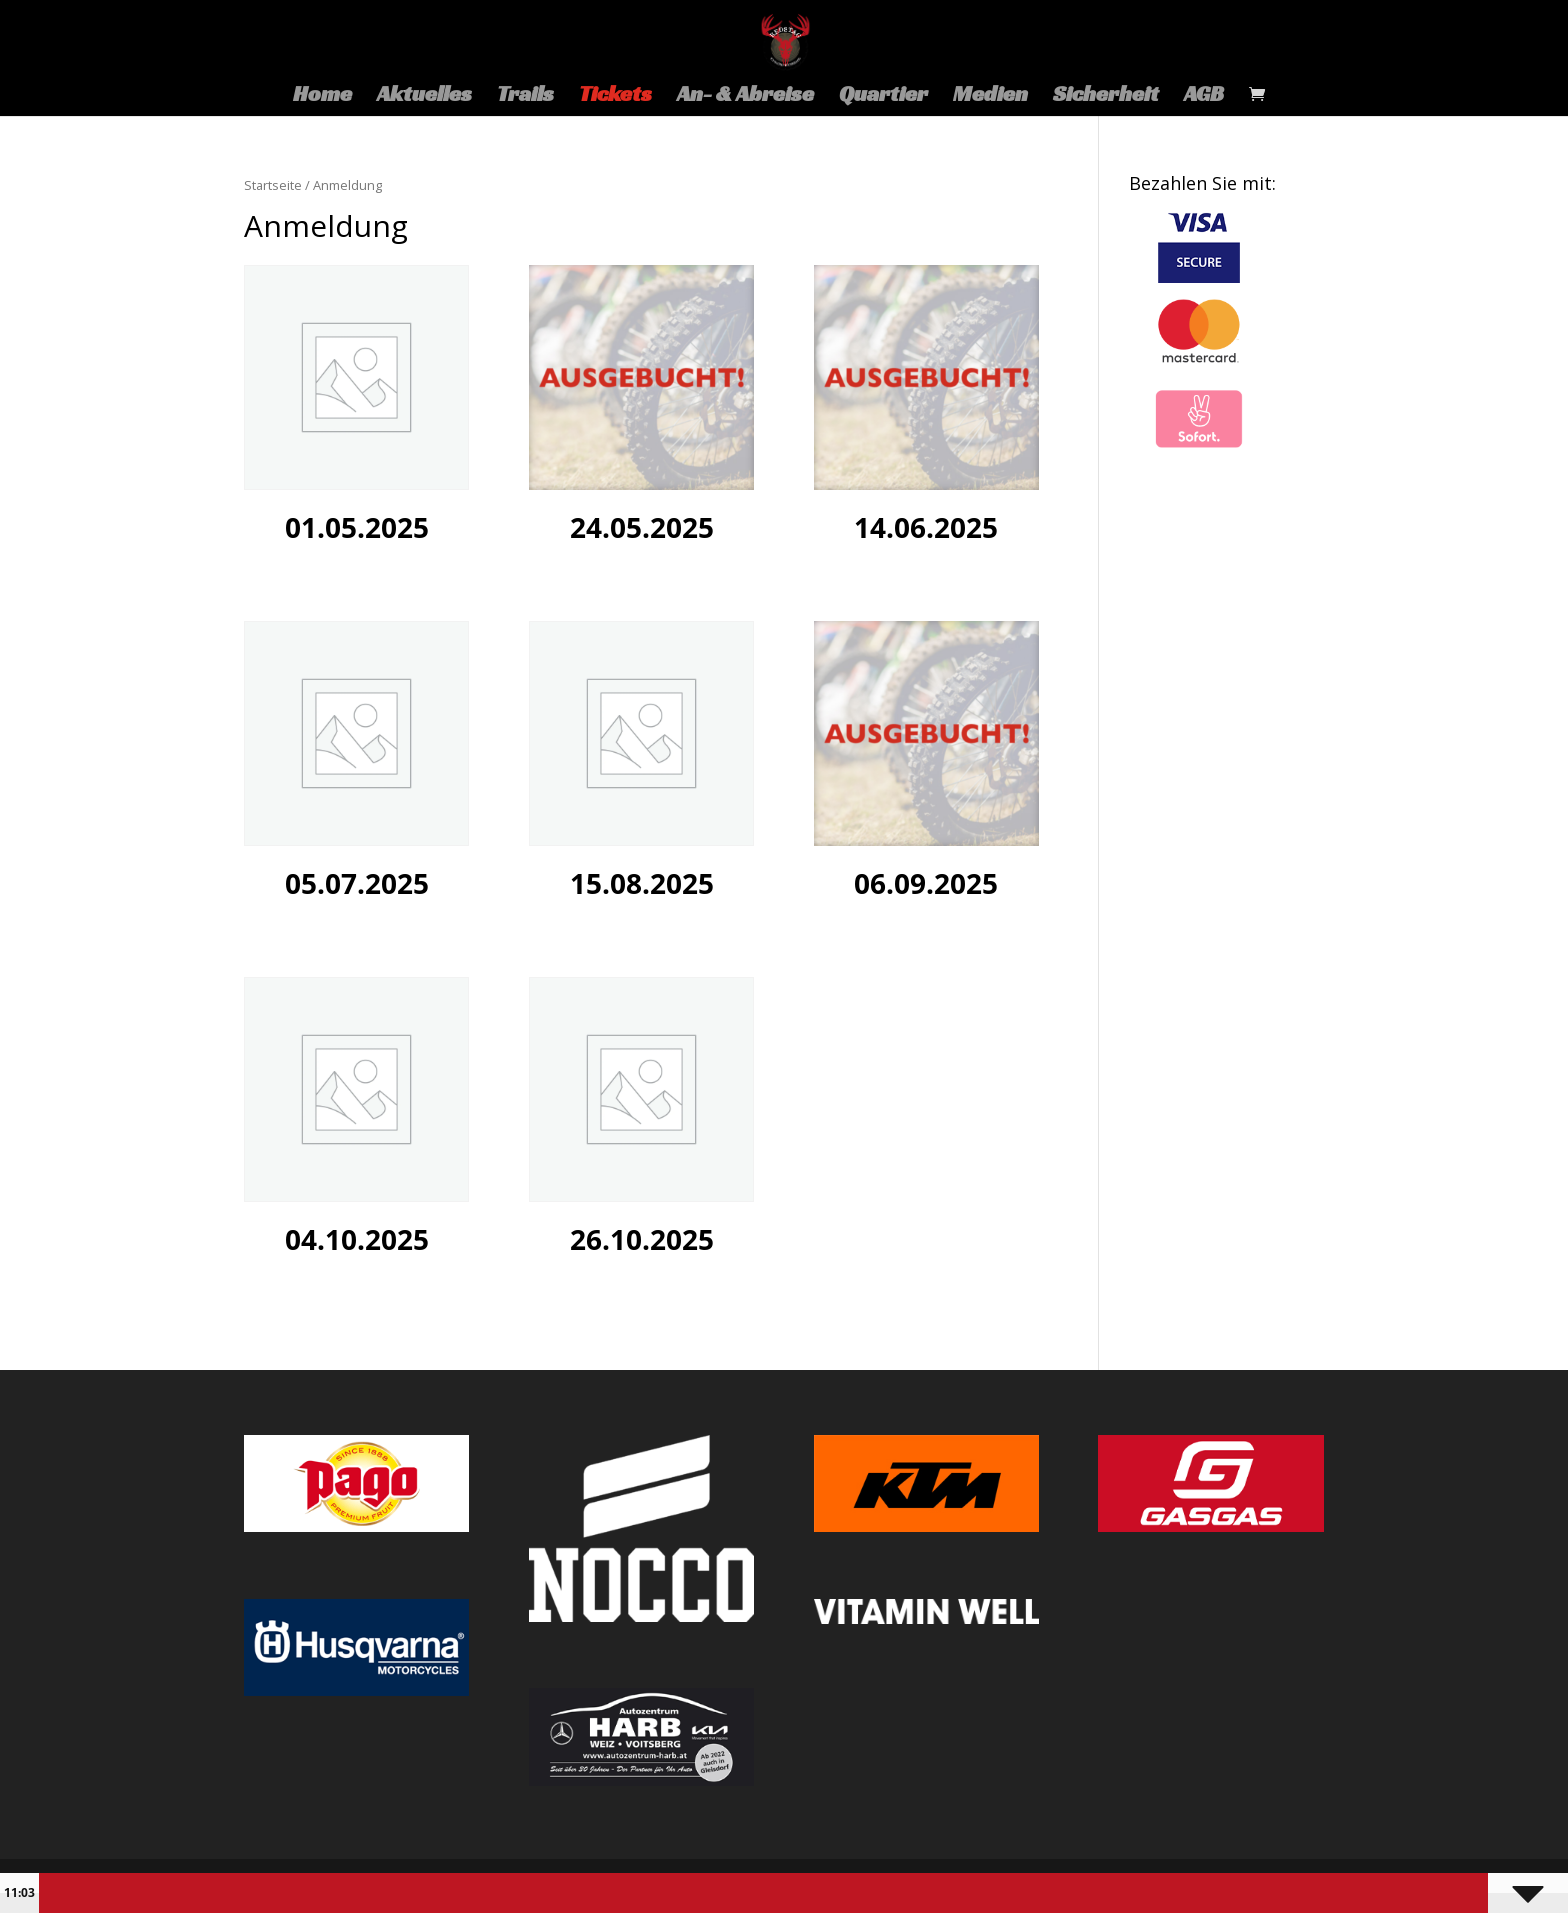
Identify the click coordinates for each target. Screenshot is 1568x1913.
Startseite (273, 185)
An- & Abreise (745, 97)
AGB (1204, 97)
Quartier (883, 97)
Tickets (615, 97)
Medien (990, 97)
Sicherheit (1106, 97)
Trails (525, 97)
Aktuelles (424, 97)
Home (322, 97)
